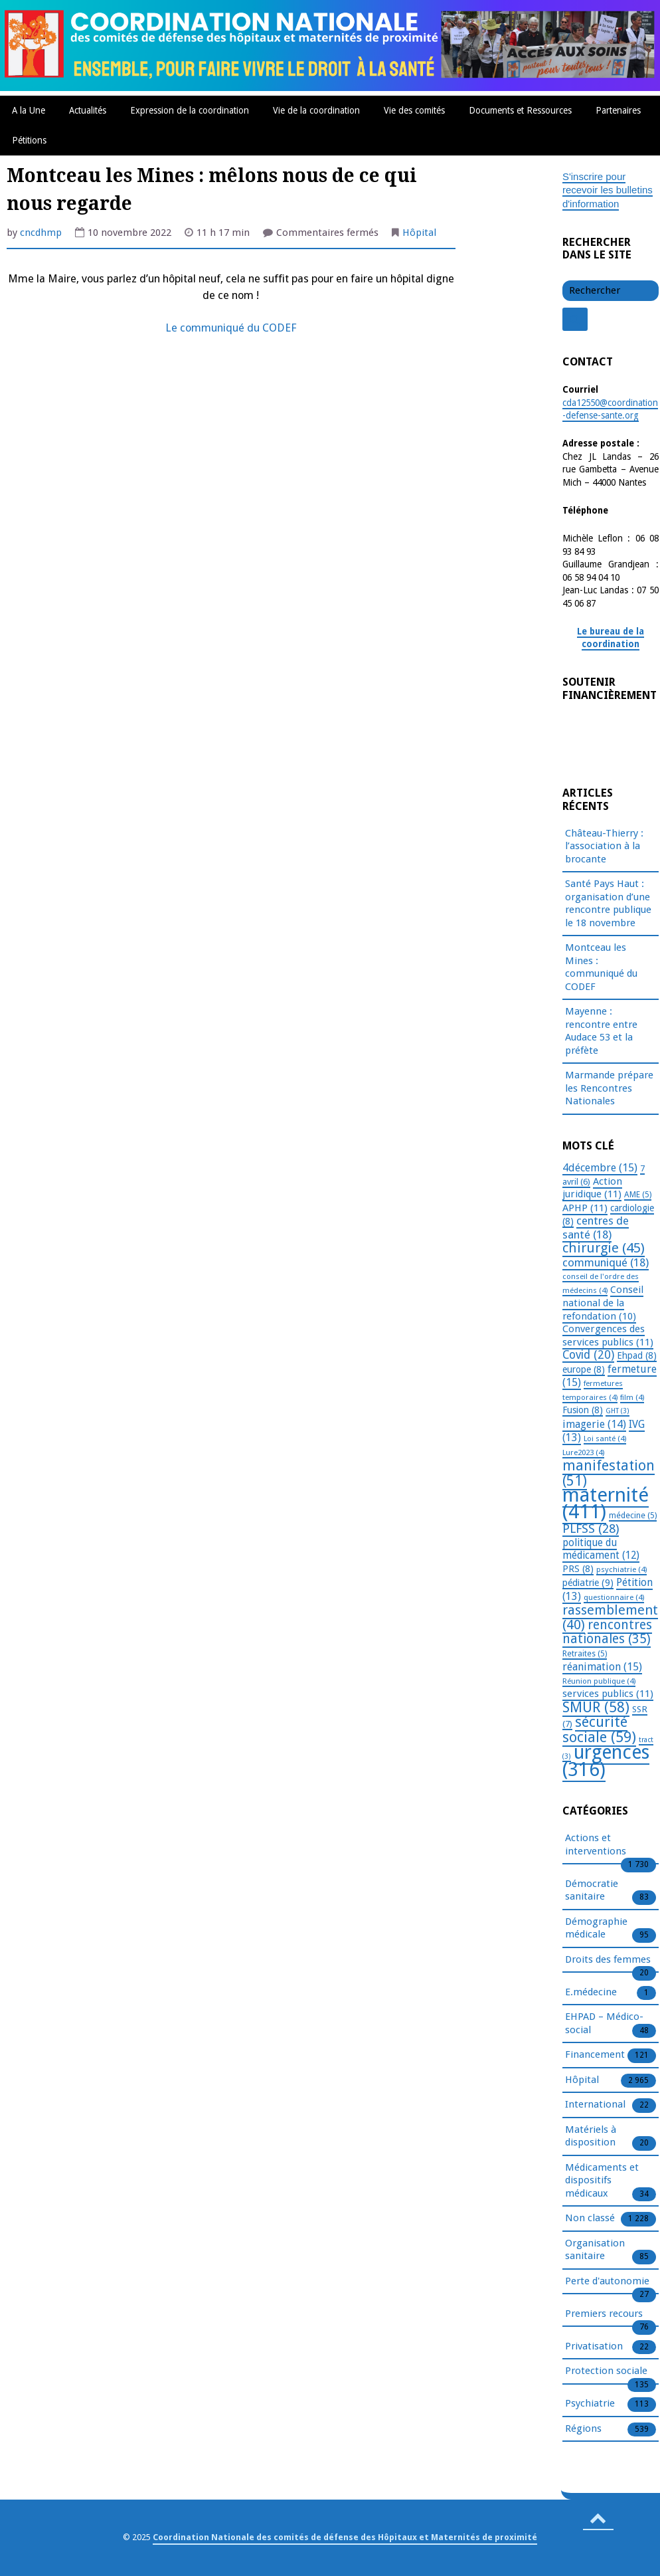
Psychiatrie (590, 2404)
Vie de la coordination (316, 110)
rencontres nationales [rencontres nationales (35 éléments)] (607, 1632)
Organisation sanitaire (595, 2250)
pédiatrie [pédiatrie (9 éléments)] (588, 1582)
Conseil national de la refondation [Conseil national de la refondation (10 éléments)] (602, 1303)
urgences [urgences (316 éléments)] (605, 1761)
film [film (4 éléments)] (632, 1397)
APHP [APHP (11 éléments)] (585, 1208)
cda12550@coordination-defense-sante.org (610, 409)
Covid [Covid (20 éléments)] (588, 1354)
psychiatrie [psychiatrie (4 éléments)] (621, 1569)
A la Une (28, 110)
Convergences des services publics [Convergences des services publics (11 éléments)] (607, 1335)
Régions (583, 2429)
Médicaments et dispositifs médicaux (602, 2181)
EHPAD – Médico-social (604, 2024)
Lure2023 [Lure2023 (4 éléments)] (583, 1452)
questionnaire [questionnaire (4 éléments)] (614, 1597)
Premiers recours (604, 2314)
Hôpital (419, 233)
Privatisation (594, 2346)
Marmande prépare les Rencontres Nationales (609, 1088)
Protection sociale (606, 2371)
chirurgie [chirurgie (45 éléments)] (603, 1248)
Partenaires (618, 110)
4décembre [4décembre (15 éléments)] (599, 1167)
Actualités (87, 110)
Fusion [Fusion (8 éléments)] (582, 1410)
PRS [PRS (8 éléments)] (578, 1568)
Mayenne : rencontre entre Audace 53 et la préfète (601, 1030)
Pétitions (29, 140)
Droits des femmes (608, 1960)
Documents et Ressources (520, 110)
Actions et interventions (595, 1845)
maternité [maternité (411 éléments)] (605, 1503)
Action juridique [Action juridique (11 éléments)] (592, 1188)
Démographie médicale (596, 1929)
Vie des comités (414, 110)
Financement (595, 2055)
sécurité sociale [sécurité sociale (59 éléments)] (599, 1729)
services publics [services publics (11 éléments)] (607, 1694)
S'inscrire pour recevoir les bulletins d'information (607, 190)
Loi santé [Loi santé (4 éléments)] (605, 1438)
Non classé (590, 2218)
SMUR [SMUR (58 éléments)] (595, 1707)
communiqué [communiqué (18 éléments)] (605, 1262)
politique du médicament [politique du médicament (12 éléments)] (600, 1549)
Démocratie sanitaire (591, 1891)
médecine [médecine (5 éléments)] (633, 1515)
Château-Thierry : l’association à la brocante (604, 846)
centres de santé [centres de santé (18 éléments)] (595, 1227)
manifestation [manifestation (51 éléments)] (608, 1473)
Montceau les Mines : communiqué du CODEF (601, 967)
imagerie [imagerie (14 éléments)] (594, 1424)
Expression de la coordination (189, 110)
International (595, 2105)
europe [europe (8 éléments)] (583, 1369)
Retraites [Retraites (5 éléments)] (584, 1653)
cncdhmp (41, 233)
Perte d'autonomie (607, 2281)
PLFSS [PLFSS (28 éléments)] (590, 1529)
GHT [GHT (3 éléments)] (617, 1411)
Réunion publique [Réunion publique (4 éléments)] (598, 1681)
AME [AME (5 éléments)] (637, 1194)
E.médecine (591, 1992)
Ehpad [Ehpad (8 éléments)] (637, 1355)
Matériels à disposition (590, 2137)
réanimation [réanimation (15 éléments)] (602, 1666)
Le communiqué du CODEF (231, 328)
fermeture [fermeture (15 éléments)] (609, 1376)
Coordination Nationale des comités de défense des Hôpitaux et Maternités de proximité (345, 2537)
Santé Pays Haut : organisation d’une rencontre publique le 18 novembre (608, 903)
